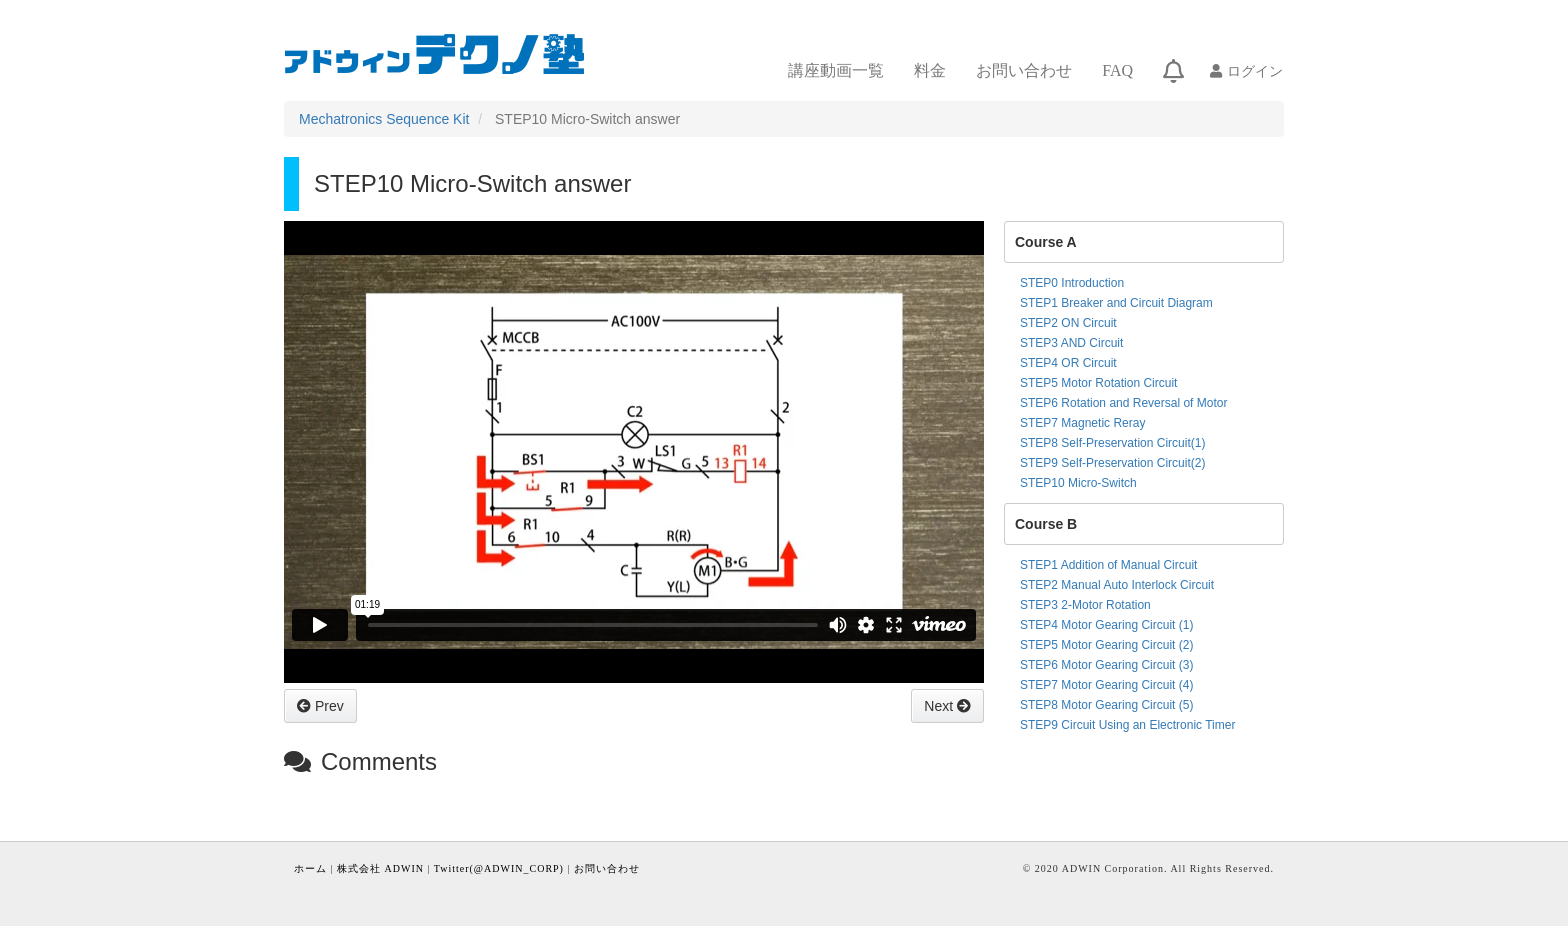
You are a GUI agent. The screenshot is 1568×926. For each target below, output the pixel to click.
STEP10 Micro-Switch (1078, 483)
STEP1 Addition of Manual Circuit (1108, 565)
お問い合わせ (1024, 70)
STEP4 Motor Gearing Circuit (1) (1106, 625)
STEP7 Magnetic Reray (1082, 423)
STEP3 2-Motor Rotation (1085, 605)
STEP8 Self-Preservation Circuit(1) (1112, 443)
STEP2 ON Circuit (1068, 323)
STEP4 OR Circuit (1068, 363)
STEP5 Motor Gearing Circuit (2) (1106, 645)
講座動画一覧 (836, 70)
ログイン (1255, 71)
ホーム (310, 868)
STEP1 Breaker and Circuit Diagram (1116, 303)
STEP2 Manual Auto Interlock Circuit (1117, 585)
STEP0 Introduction (1072, 283)
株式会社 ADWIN (380, 868)
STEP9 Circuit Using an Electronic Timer (1127, 725)
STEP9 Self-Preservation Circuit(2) (1112, 463)
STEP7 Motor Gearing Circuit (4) (1106, 685)
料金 (930, 70)
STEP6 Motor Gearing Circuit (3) (1106, 665)
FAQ (1117, 70)
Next (940, 706)
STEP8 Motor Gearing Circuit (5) (1106, 705)
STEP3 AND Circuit (1071, 343)
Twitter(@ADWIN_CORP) (499, 868)
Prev (327, 706)
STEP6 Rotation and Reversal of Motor (1123, 403)
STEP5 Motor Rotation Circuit (1098, 383)
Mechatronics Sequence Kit (384, 119)
